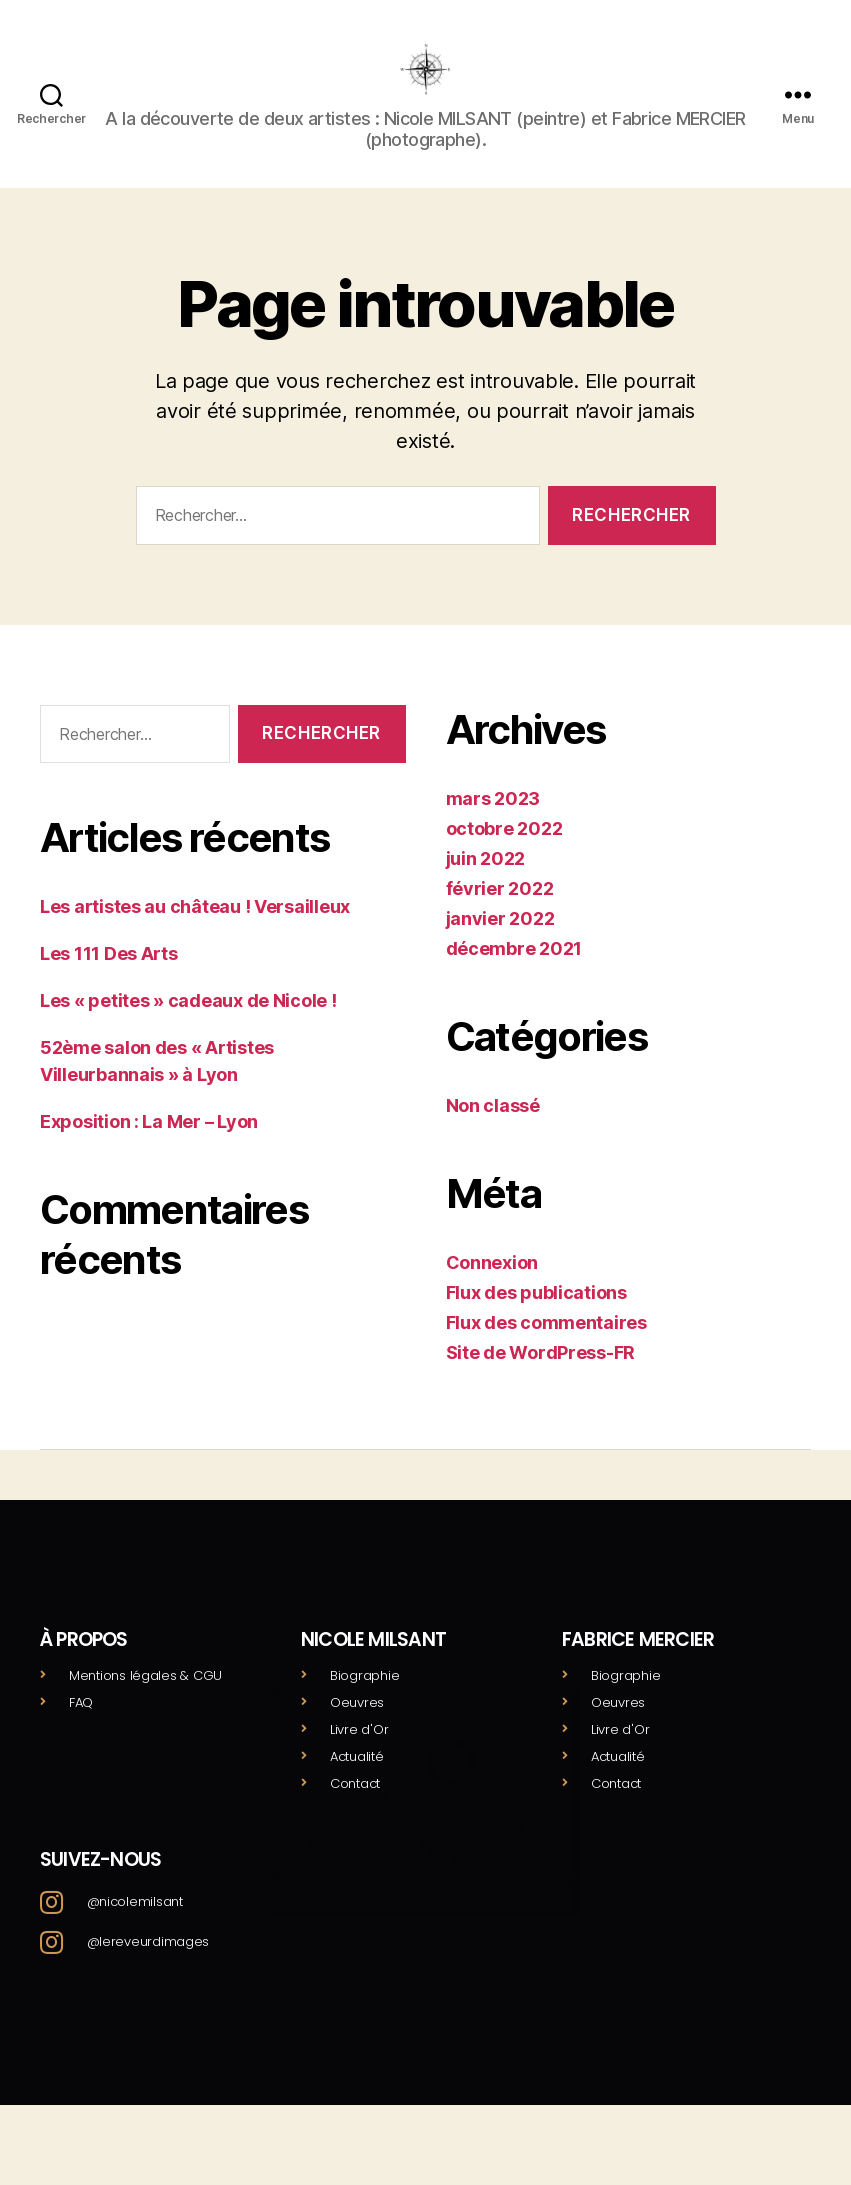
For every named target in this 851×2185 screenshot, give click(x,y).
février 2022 (500, 918)
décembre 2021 (514, 978)
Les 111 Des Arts (109, 983)
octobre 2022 (504, 858)
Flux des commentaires (546, 1352)
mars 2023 (493, 828)
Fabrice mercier (638, 1669)
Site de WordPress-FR (541, 1382)
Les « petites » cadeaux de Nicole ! (188, 1030)
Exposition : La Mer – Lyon (149, 1151)
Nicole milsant (373, 1669)
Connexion (492, 1292)
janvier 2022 (500, 948)
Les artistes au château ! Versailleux (195, 936)
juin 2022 (486, 888)
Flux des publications (536, 1322)
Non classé (493, 1135)
